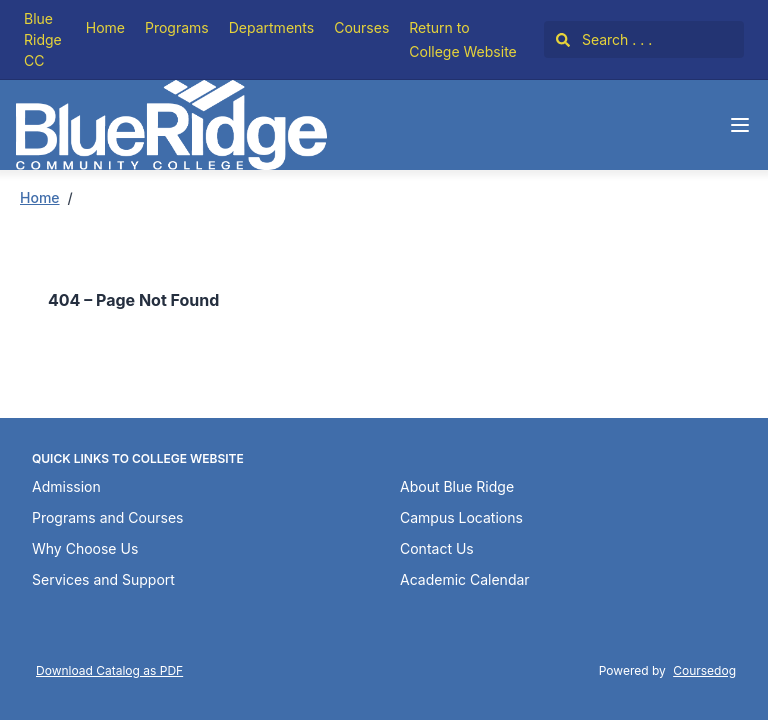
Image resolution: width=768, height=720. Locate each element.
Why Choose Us (85, 548)
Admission (66, 486)
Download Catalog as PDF (109, 670)
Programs (177, 27)
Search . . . (604, 39)
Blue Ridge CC (43, 39)
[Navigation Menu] (740, 125)
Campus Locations (461, 517)
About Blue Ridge (457, 486)
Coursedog (704, 670)
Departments (271, 27)
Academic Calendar (465, 579)
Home (105, 27)
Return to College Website (462, 39)
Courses (361, 27)
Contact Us (437, 548)
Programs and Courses (107, 517)
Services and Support (103, 579)
